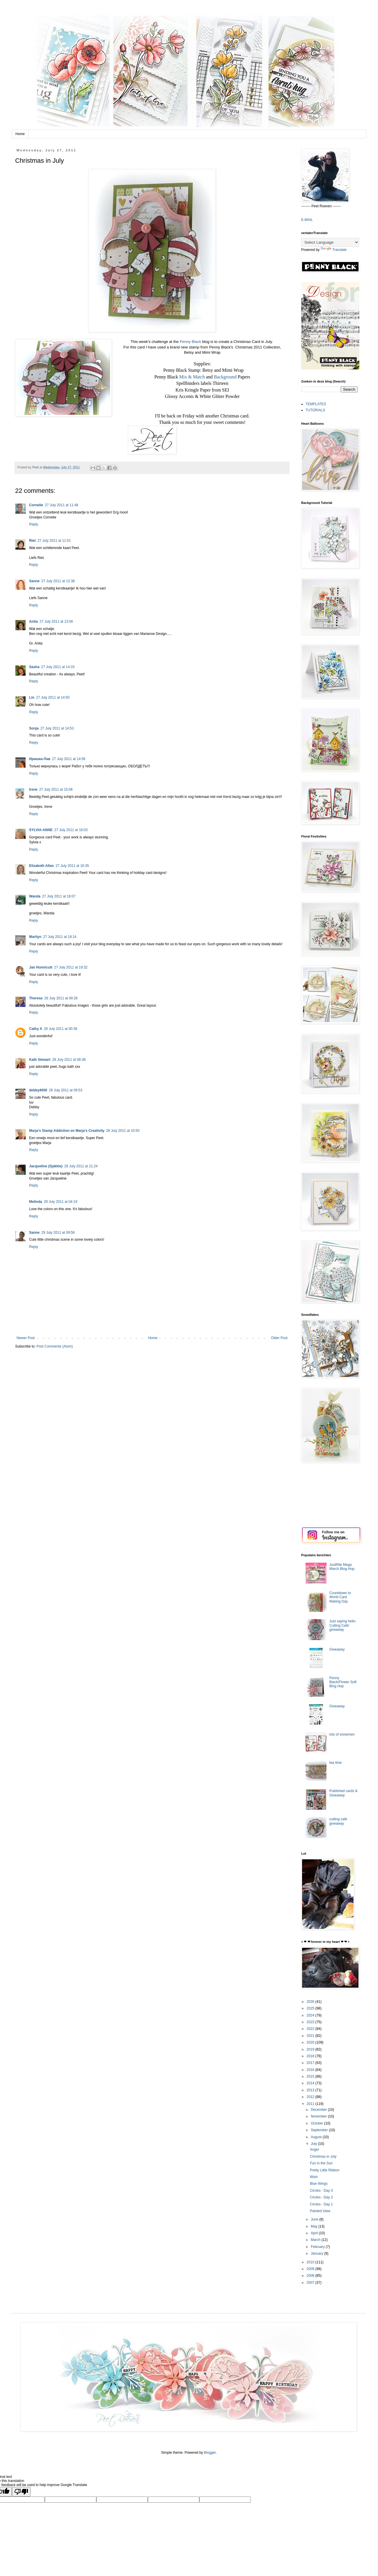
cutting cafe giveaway (338, 1821)
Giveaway (337, 1649)
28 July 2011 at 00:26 (61, 998)
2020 (311, 2042)
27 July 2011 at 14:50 (53, 697)
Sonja (34, 728)
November (319, 2116)
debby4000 (38, 1090)
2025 (311, 2008)
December (319, 2110)
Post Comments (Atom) (54, 1346)
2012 (311, 2097)
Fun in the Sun (321, 2163)
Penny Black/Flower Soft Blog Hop (342, 1682)
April (315, 2233)
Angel (314, 2149)
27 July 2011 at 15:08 (56, 789)
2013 (311, 2090)
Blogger (210, 2453)
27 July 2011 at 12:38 (58, 581)
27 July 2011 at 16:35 (72, 866)
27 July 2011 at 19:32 (71, 967)
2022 (311, 2029)
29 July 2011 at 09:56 (58, 1233)
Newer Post (26, 1338)
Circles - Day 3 (321, 2191)
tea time (335, 1763)
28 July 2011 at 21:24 (81, 1166)
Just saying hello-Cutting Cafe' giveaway (342, 1625)
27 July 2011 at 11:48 (61, 505)
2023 (311, 2022)
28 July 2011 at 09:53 (65, 1090)
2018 (311, 2056)
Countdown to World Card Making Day (340, 1597)
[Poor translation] (21, 2492)
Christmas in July (323, 2156)
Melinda (35, 1202)
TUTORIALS (315, 410)
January (317, 2253)
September (320, 2130)
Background (225, 376)
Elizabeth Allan (41, 866)
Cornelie (36, 505)
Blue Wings (319, 2184)
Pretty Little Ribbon (324, 2170)
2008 (311, 2276)
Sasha (34, 667)
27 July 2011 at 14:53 (57, 728)
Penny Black (190, 341)
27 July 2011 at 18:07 (59, 896)
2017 (311, 2063)
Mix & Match (192, 376)
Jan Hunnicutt (40, 967)
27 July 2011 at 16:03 (71, 830)
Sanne (34, 581)
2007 (311, 2283)
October (317, 2123)
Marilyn (35, 937)
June (315, 2219)
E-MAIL (307, 220)
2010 (311, 2262)
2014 (311, 2083)
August (317, 2137)
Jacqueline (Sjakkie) (46, 1166)
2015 (311, 2076)
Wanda (34, 896)
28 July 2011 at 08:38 (69, 1060)
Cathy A (35, 1029)
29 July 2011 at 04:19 (60, 1202)
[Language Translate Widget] (330, 242)
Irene (33, 789)
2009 (311, 2269)
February (318, 2247)
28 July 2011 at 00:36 (60, 1029)
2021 (311, 2036)
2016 (311, 2070)
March (316, 2240)
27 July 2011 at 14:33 (57, 667)
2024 (311, 2015)
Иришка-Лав (39, 759)
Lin (31, 697)
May (314, 2226)
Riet (32, 541)
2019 (311, 2049)
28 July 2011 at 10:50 (123, 1131)
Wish (314, 2177)
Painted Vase (320, 2211)
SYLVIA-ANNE (40, 830)
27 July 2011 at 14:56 (69, 759)
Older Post (279, 1338)
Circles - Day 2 (321, 2197)
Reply (33, 524)
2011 (311, 2104)
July (314, 2144)
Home (20, 134)
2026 (311, 2002)
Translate (334, 250)
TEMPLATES (316, 404)
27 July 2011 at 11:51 (54, 541)
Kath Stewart (39, 1060)
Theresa (35, 998)
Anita (33, 621)
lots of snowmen (342, 1734)
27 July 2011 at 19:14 (60, 937)
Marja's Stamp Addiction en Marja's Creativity (66, 1131)
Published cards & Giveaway (343, 1793)
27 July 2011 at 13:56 (56, 621)
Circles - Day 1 (321, 2204)
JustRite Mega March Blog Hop (341, 1567)
